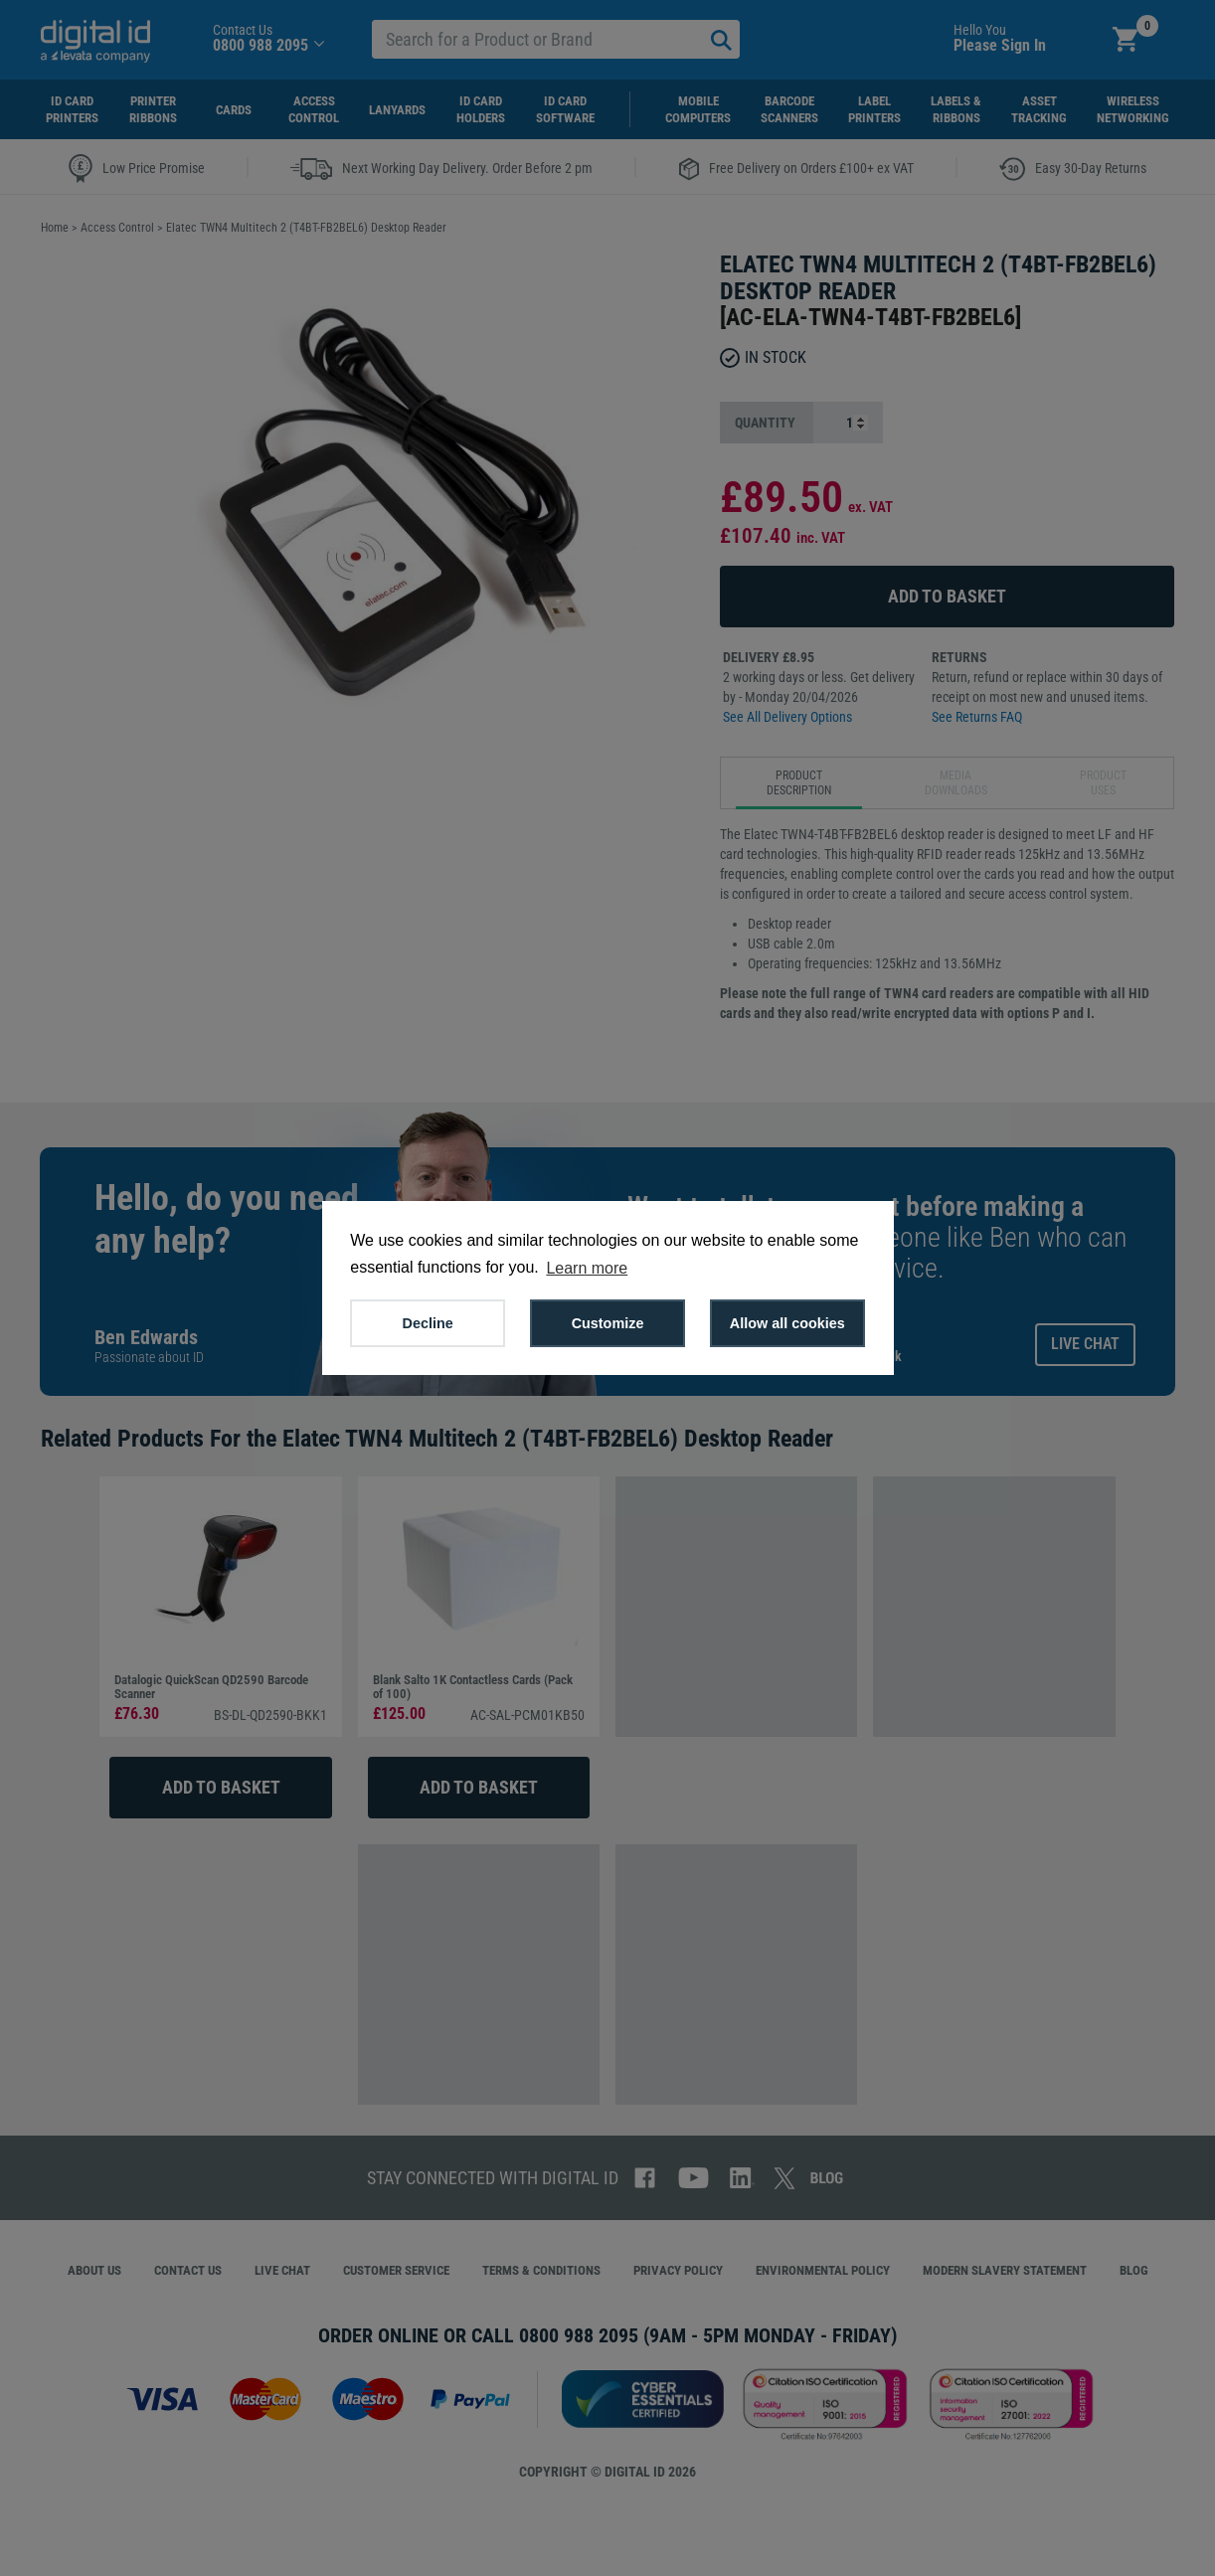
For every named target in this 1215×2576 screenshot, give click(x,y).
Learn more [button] (586, 1268)
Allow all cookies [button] (787, 1323)
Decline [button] (428, 1323)
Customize (608, 1323)
